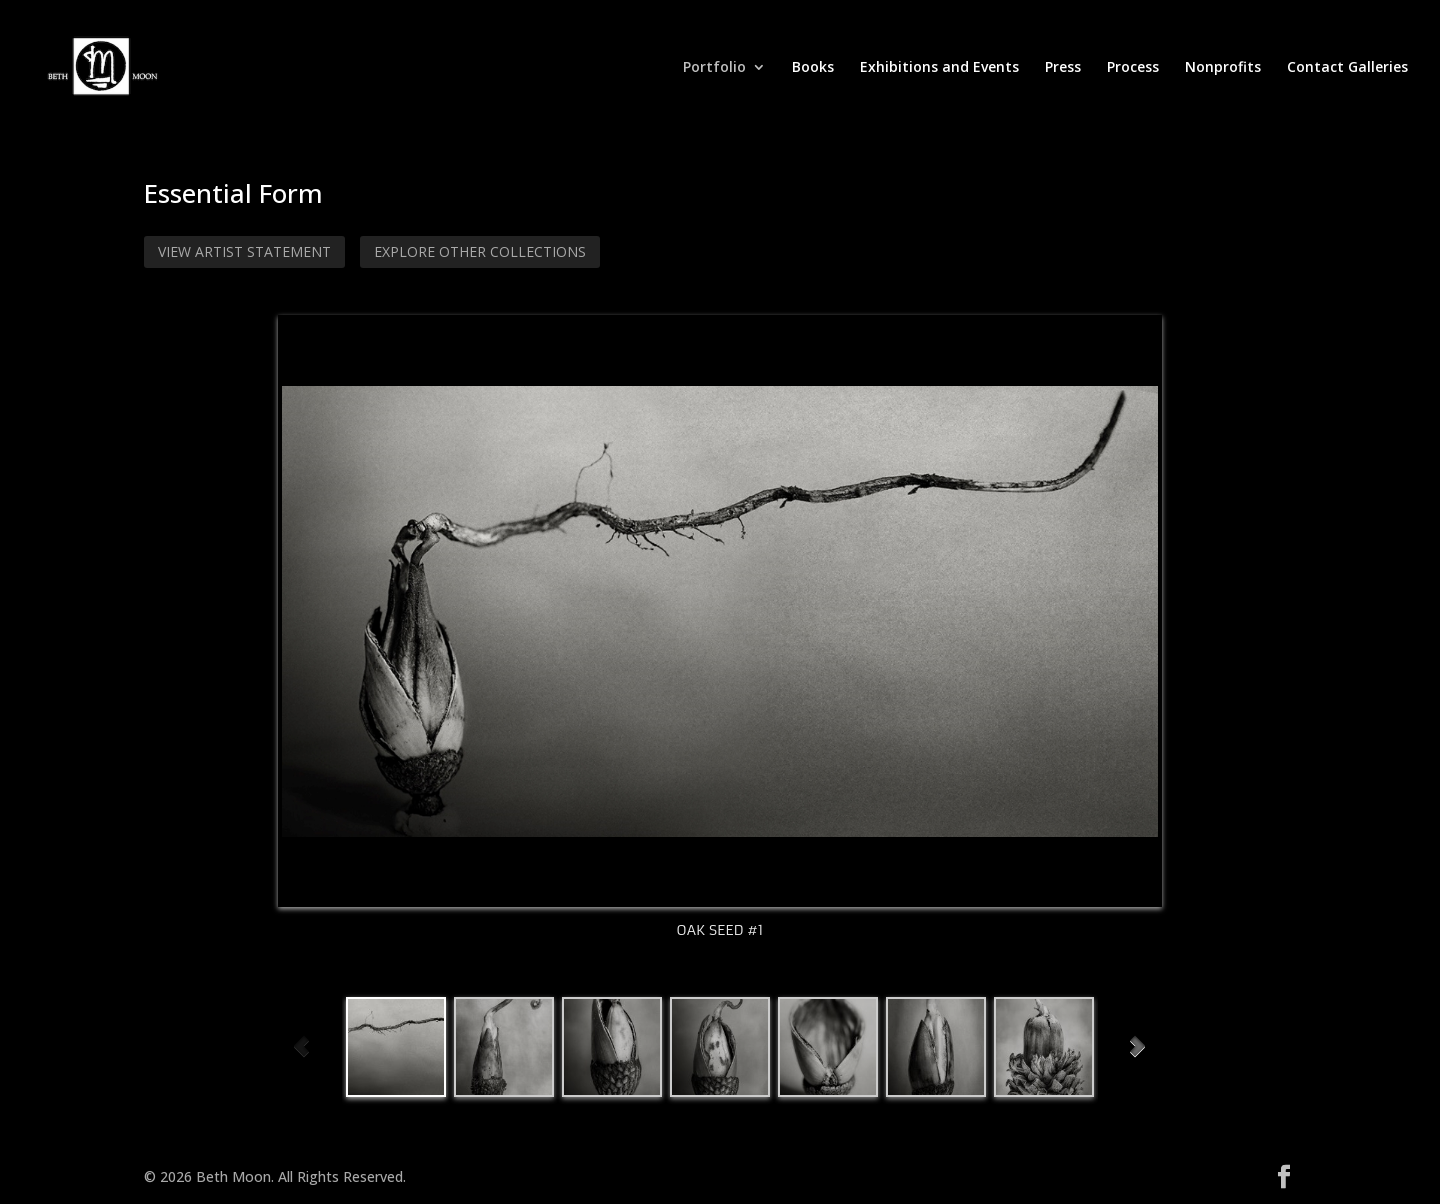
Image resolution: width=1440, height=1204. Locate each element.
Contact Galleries (1347, 68)
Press (1063, 68)
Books (813, 68)
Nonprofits (1223, 68)
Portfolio (714, 68)
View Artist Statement (244, 251)
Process (1133, 68)
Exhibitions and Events (939, 68)
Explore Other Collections (480, 251)
